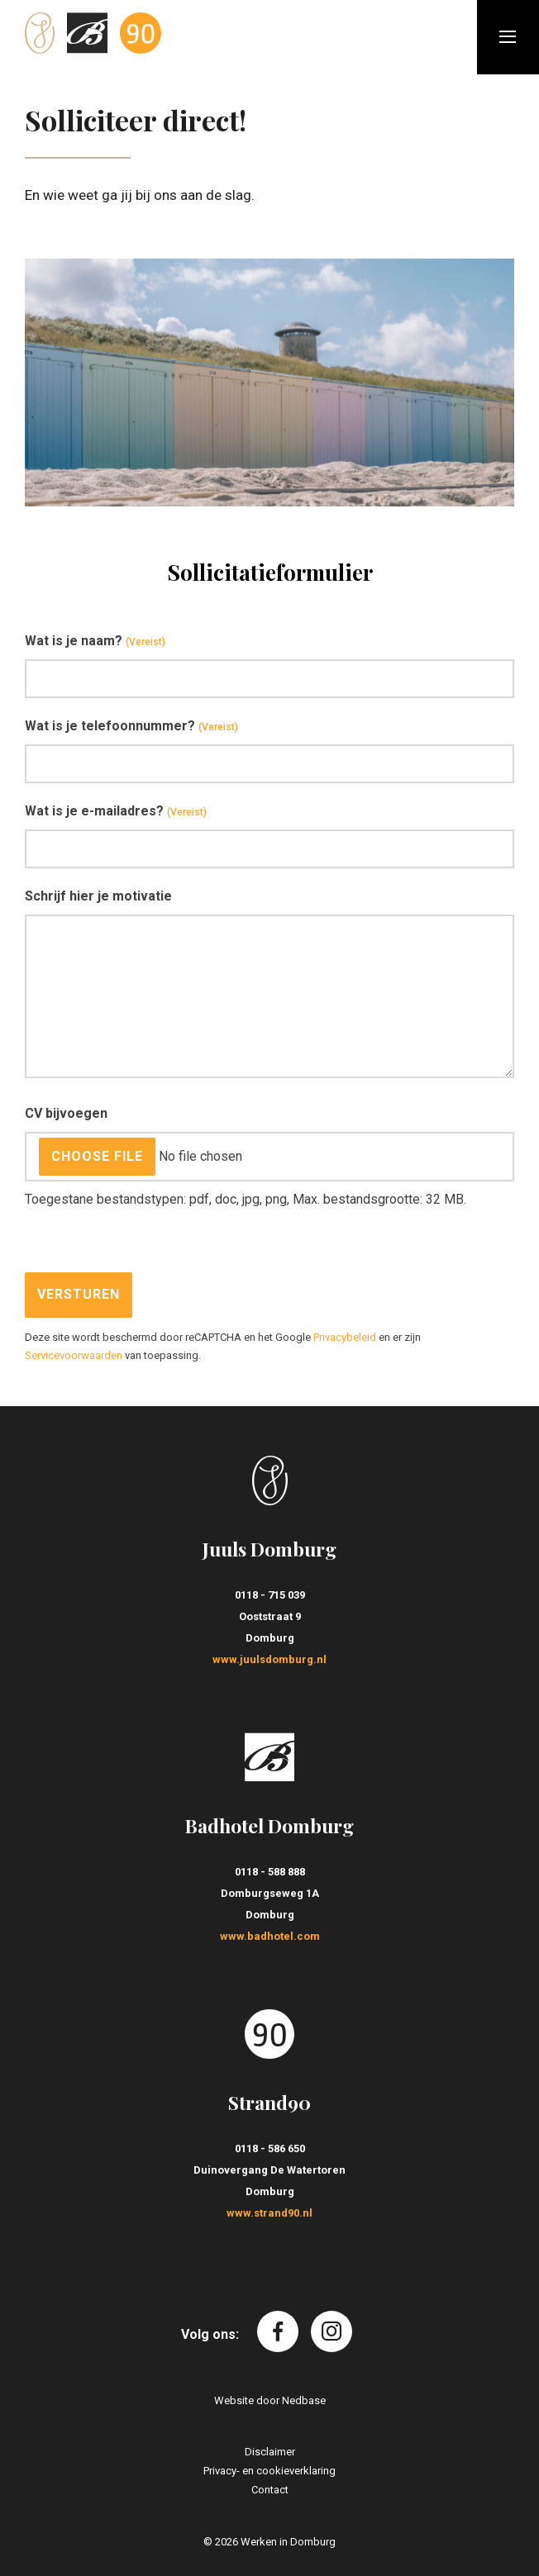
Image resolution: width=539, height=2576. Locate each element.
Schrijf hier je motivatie (98, 896)
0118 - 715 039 (270, 1595)
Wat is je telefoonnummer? (131, 727)
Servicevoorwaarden (73, 1355)
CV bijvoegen (66, 1113)
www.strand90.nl (269, 2213)
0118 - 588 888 (270, 1871)
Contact (270, 2489)
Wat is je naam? (95, 642)
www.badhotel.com (270, 1936)
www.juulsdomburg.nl (269, 1659)
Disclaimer (270, 2451)
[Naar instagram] (331, 2331)
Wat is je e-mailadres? (116, 812)
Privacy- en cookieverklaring (269, 2470)
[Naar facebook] (277, 2331)
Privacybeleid (344, 1337)
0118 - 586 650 (270, 2148)
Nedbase (304, 2400)
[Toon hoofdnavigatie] (508, 37)
